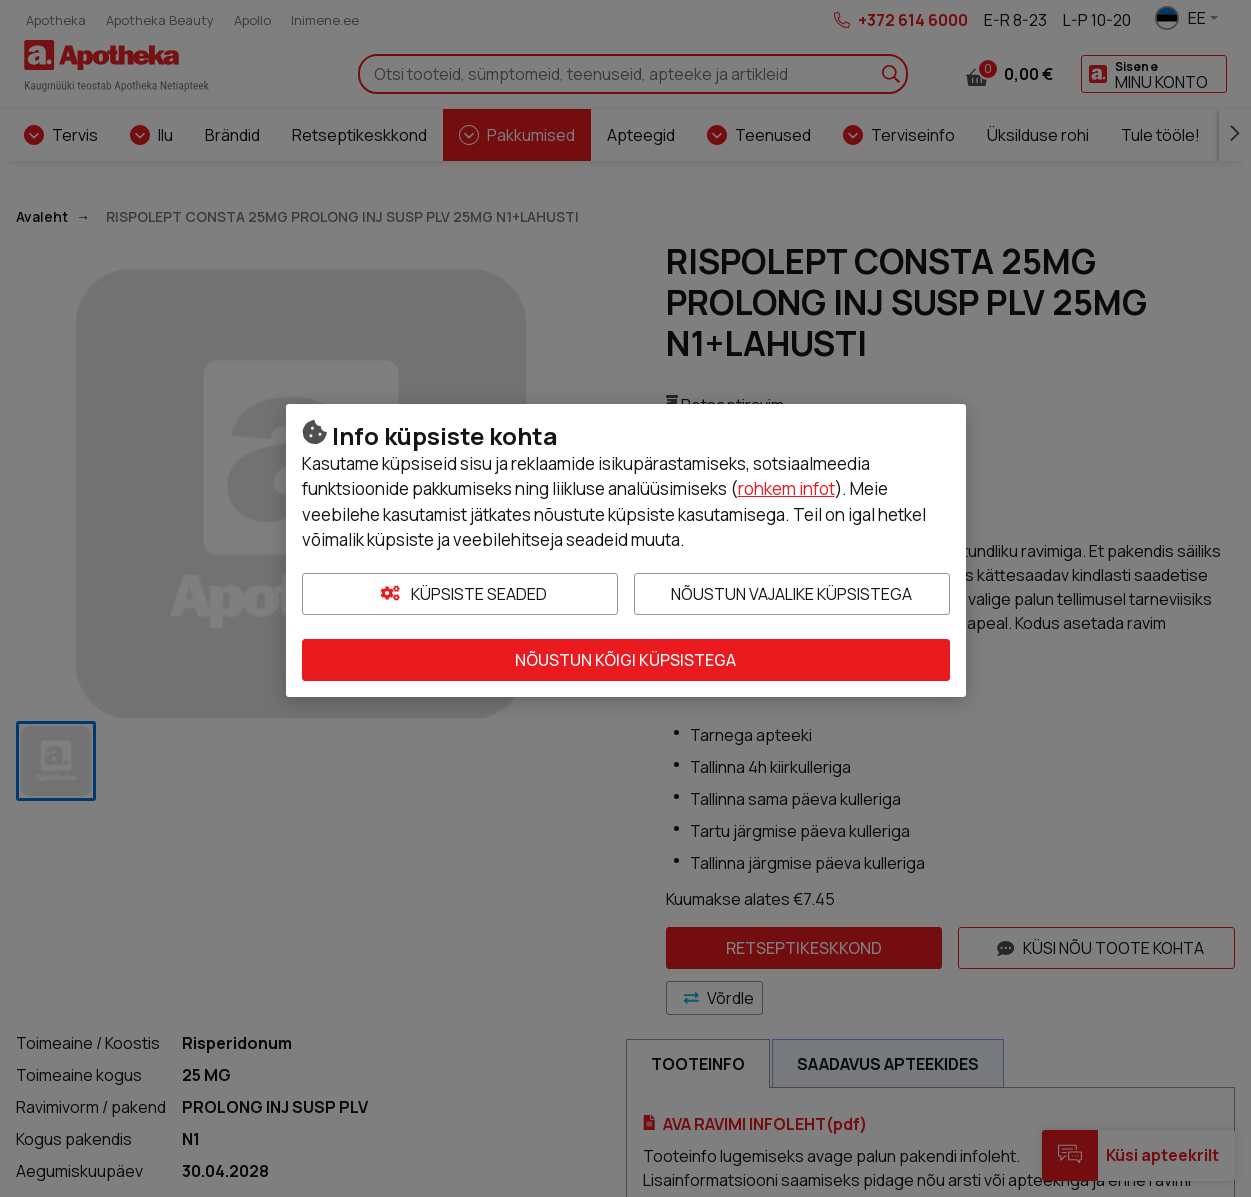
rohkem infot (786, 488)
